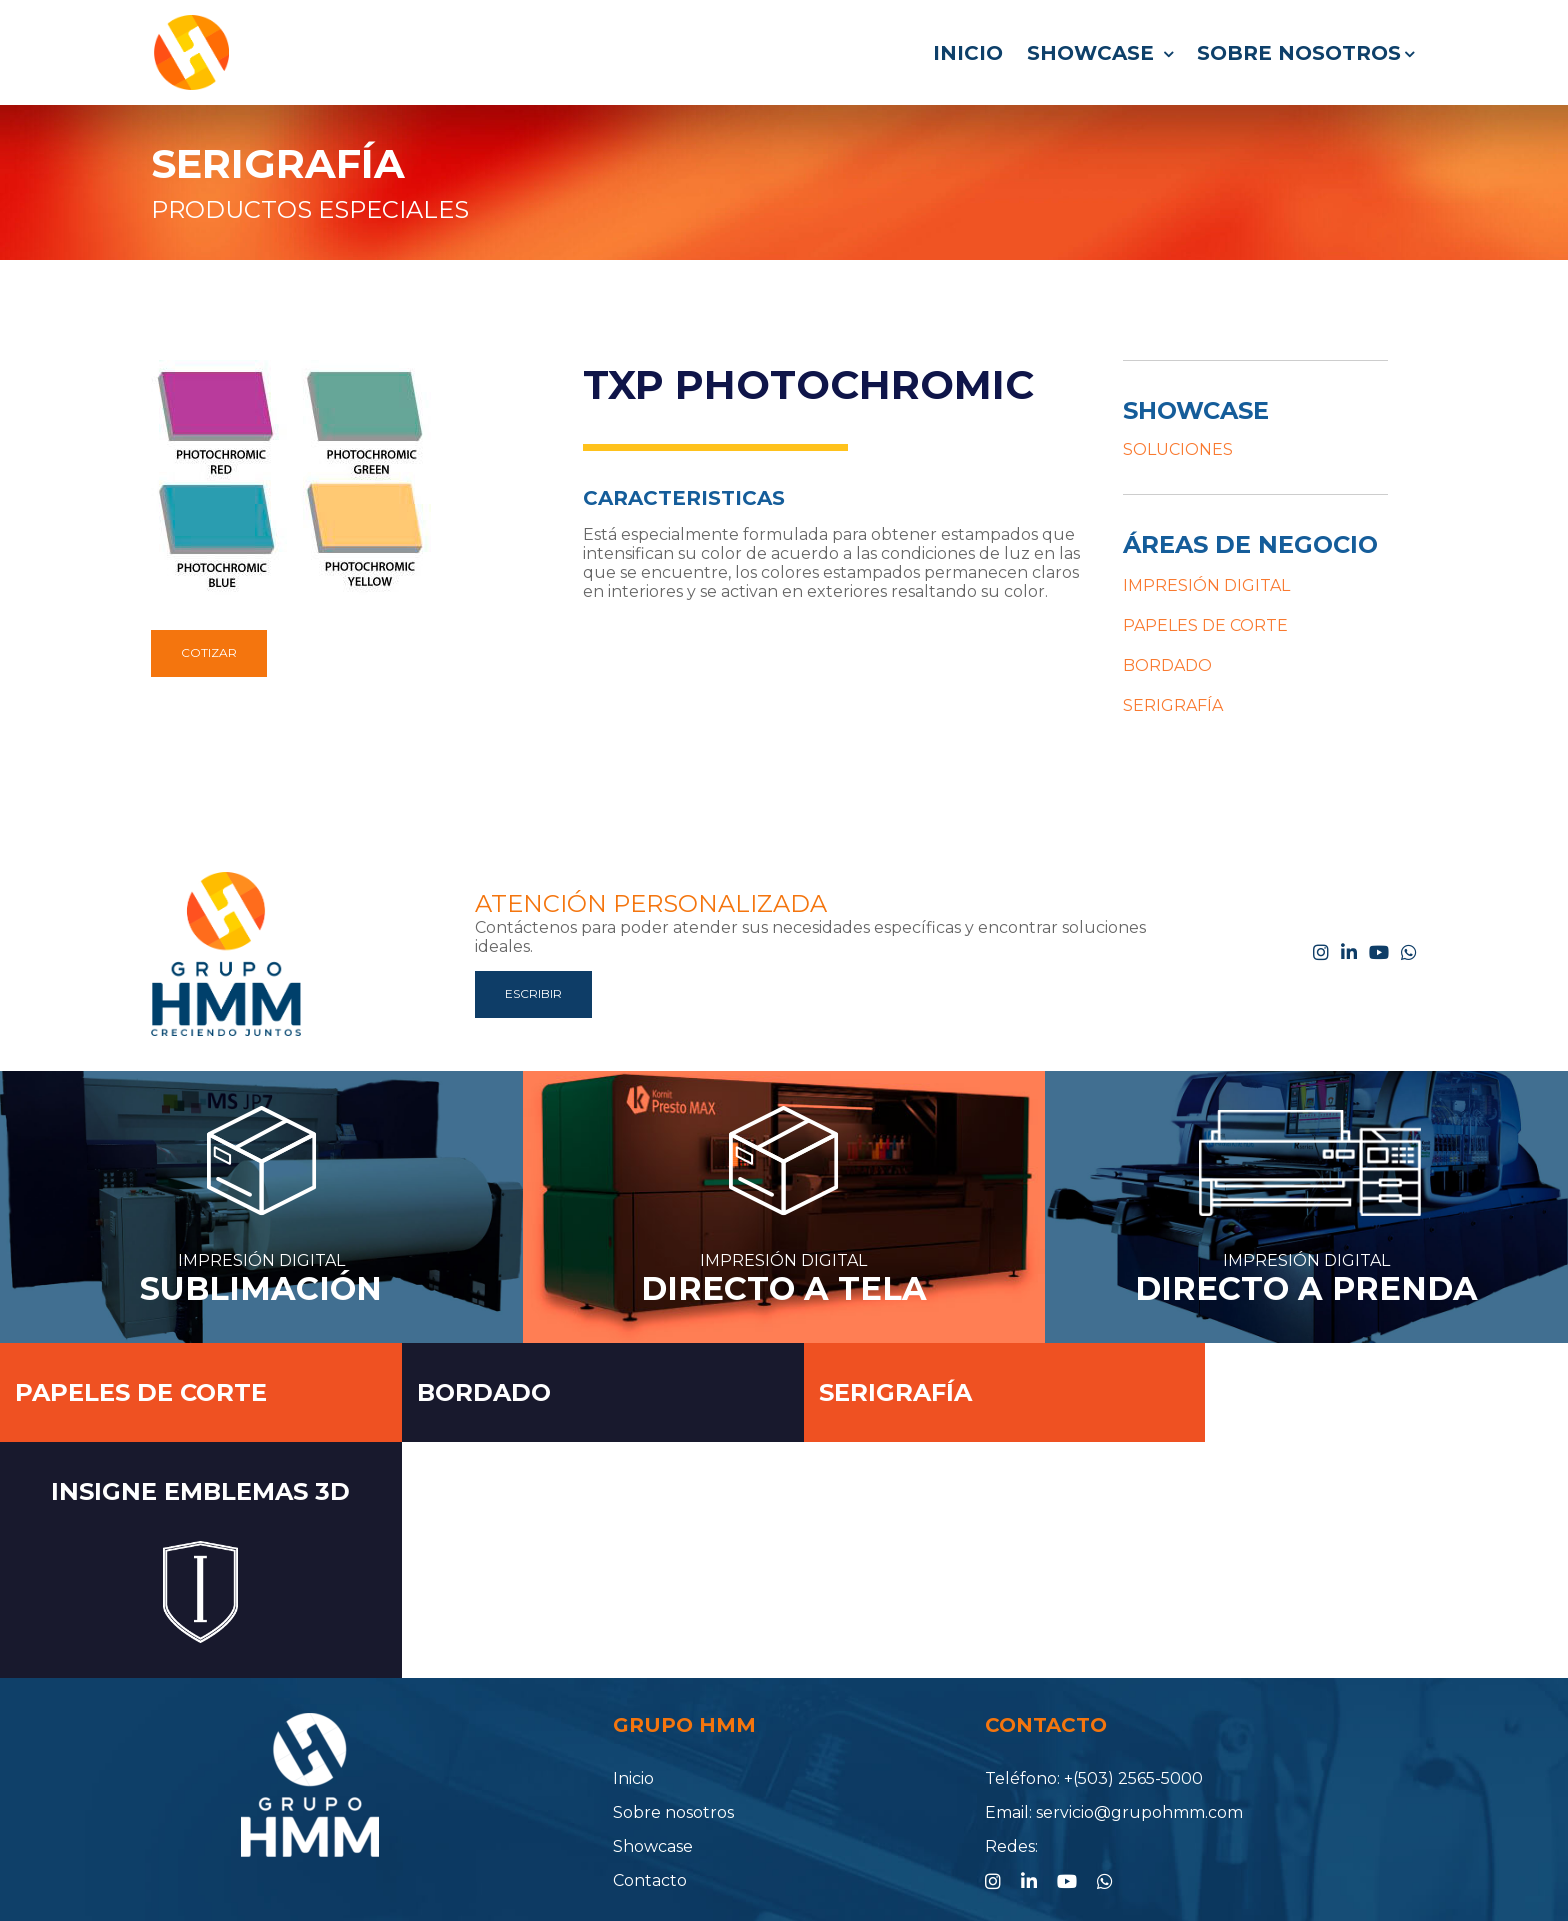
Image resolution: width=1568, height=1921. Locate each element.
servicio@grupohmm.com (1139, 1713)
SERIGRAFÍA (278, 163)
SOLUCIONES (1178, 449)
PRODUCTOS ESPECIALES (310, 209)
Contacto (650, 1781)
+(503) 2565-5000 (1133, 1679)
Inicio (968, 53)
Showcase (1100, 53)
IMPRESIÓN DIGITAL (1206, 585)
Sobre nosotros (1305, 53)
